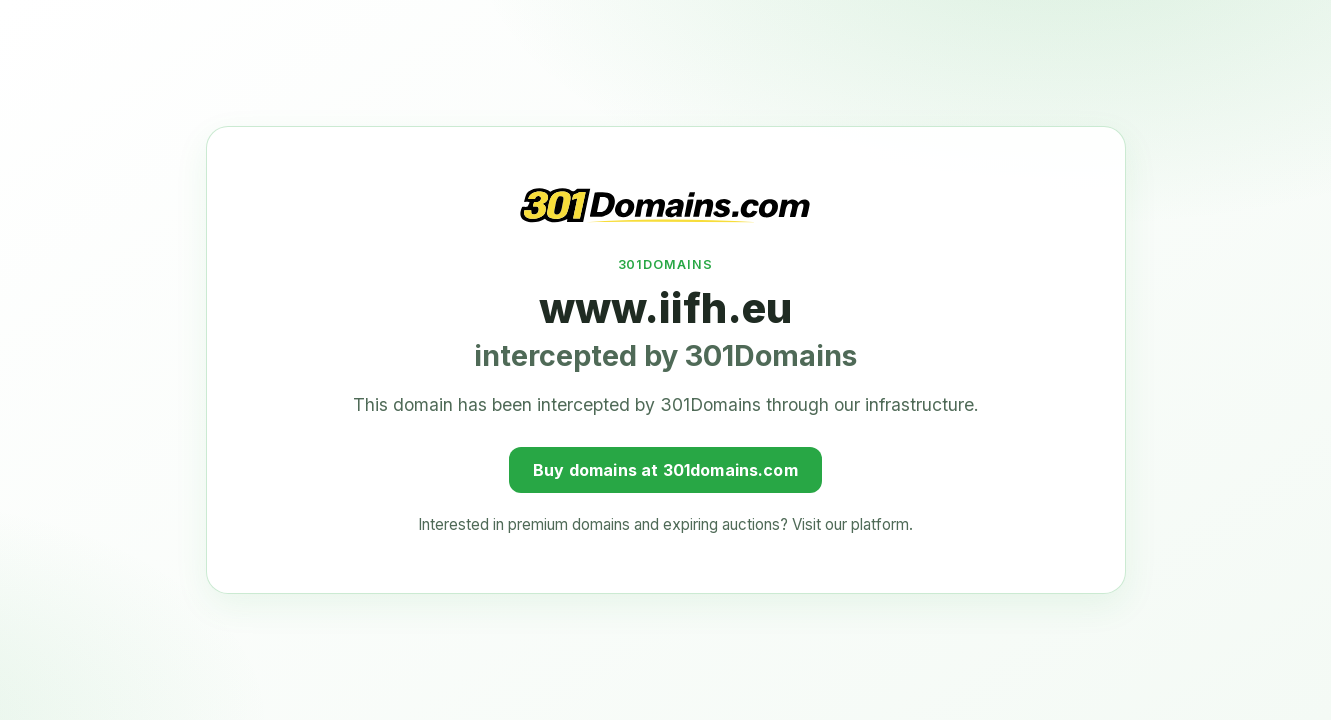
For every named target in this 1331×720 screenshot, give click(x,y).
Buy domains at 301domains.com (665, 468)
